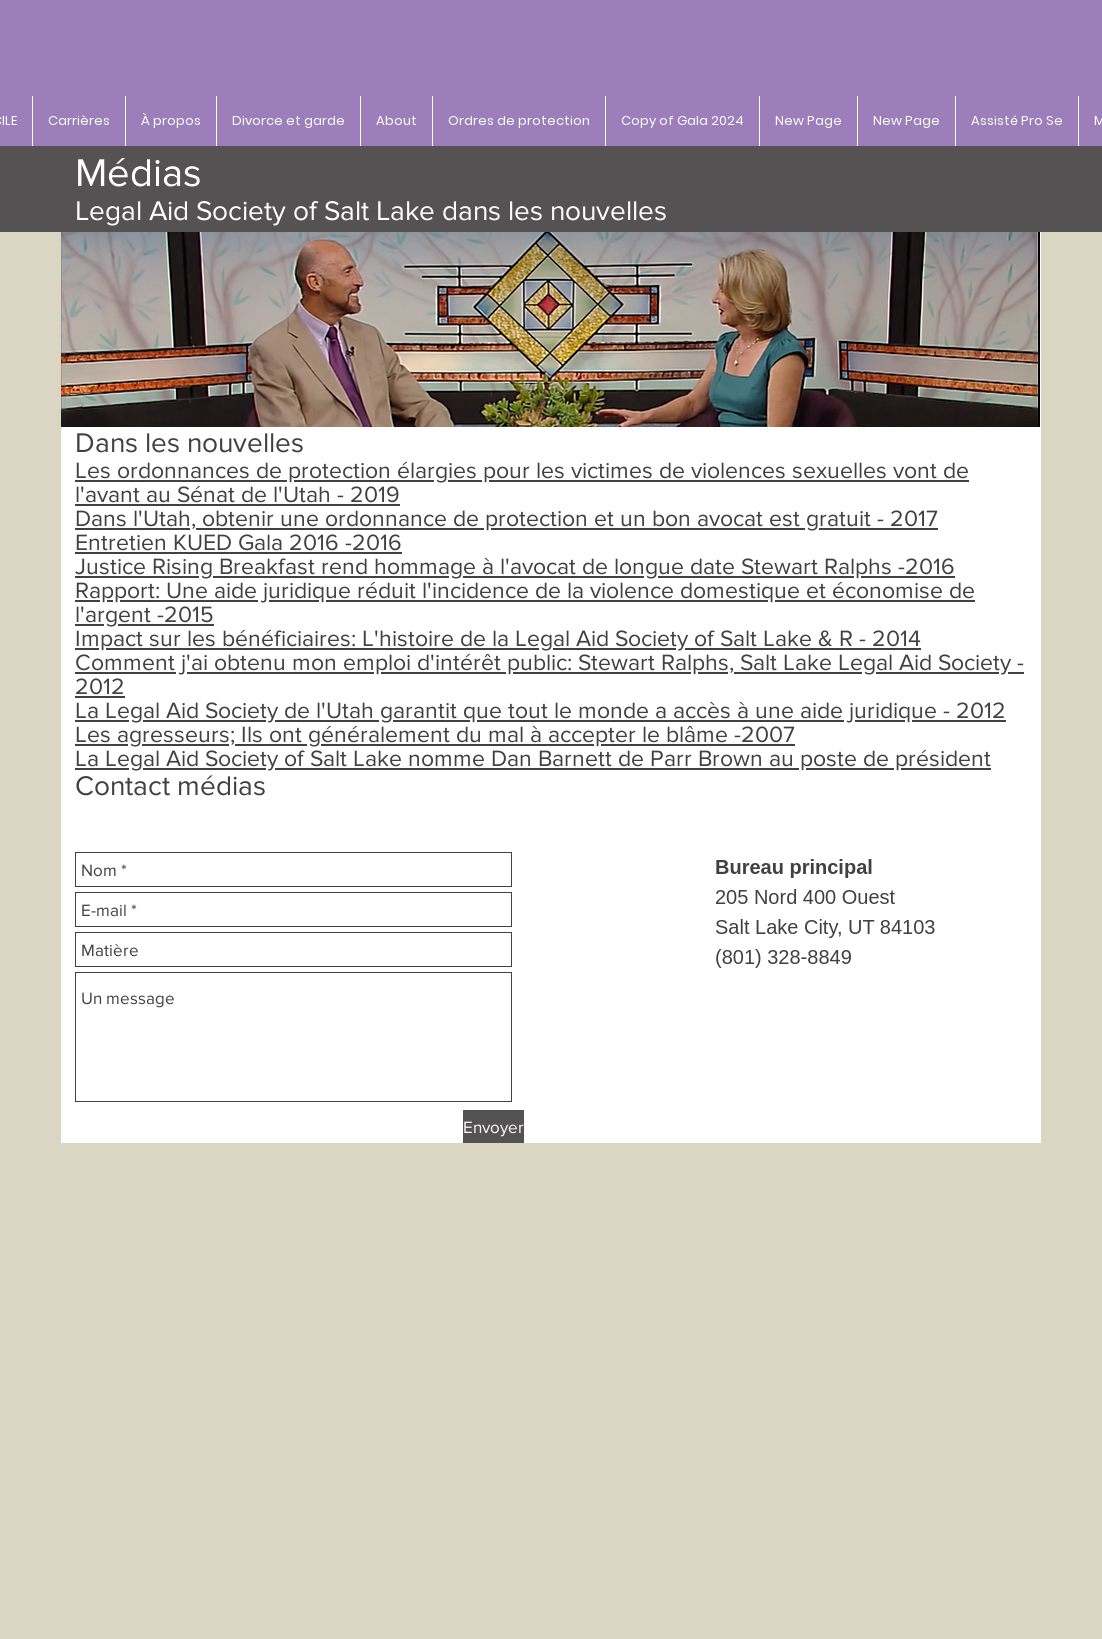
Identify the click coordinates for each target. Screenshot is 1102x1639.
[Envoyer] (493, 1126)
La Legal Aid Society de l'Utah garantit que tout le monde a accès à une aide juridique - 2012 (540, 710)
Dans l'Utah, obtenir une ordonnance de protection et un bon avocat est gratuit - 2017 (506, 518)
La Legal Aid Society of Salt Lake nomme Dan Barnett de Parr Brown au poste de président (533, 758)
